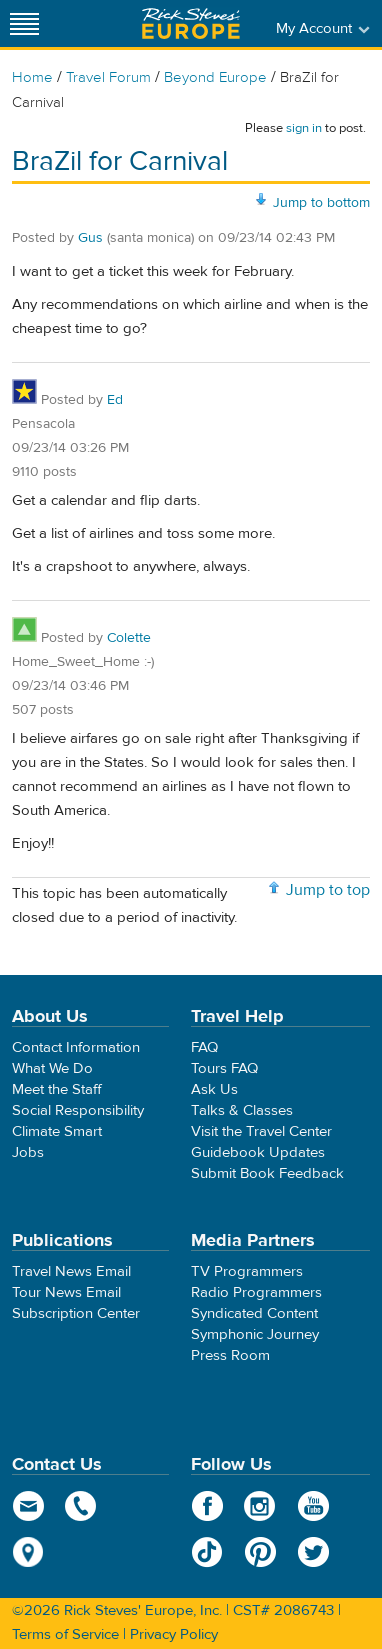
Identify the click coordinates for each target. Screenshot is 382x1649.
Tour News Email (66, 1292)
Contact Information (76, 1047)
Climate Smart (57, 1131)
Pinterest (260, 1552)
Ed (115, 400)
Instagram (260, 1506)
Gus (90, 238)
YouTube (313, 1506)
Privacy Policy (174, 1634)
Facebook (207, 1506)
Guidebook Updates (258, 1152)
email (28, 1506)
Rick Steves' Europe (191, 23)
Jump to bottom (321, 203)
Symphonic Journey (255, 1334)
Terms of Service (65, 1634)
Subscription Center (76, 1313)
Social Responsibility (78, 1110)
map (28, 1552)
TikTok (207, 1552)
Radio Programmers (256, 1292)
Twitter (313, 1552)
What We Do (52, 1068)
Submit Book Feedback (267, 1173)
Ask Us (214, 1089)
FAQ (204, 1047)
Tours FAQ (224, 1068)
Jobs (28, 1152)
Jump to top (328, 890)
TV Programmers (247, 1271)
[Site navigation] (25, 23)
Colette (129, 638)
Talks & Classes (242, 1110)
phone (81, 1506)
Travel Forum (108, 77)
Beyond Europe (215, 77)
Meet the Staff (57, 1089)
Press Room (230, 1355)
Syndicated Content (254, 1313)
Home (32, 77)
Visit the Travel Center (261, 1131)
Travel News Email (71, 1271)
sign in (304, 128)
